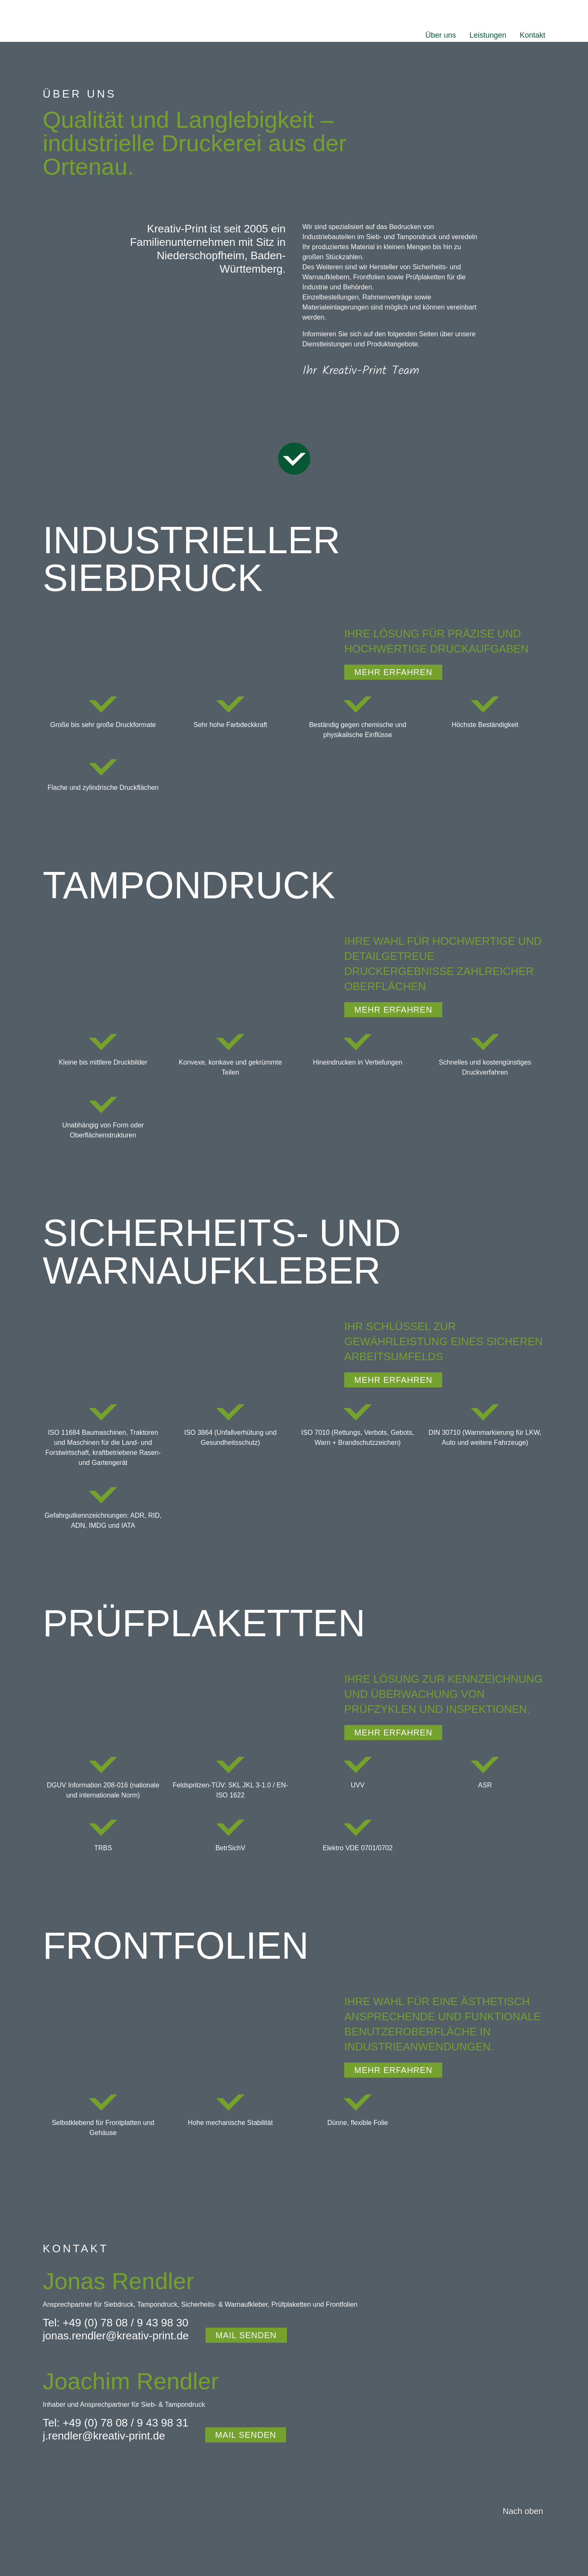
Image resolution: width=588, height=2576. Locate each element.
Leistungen (487, 35)
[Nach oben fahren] (520, 2511)
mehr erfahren (393, 672)
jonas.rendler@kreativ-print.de (116, 2335)
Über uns (441, 35)
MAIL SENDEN (246, 2335)
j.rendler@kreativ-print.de (104, 2435)
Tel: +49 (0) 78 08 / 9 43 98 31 (115, 2422)
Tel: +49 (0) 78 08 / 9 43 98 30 (115, 2322)
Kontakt (532, 35)
